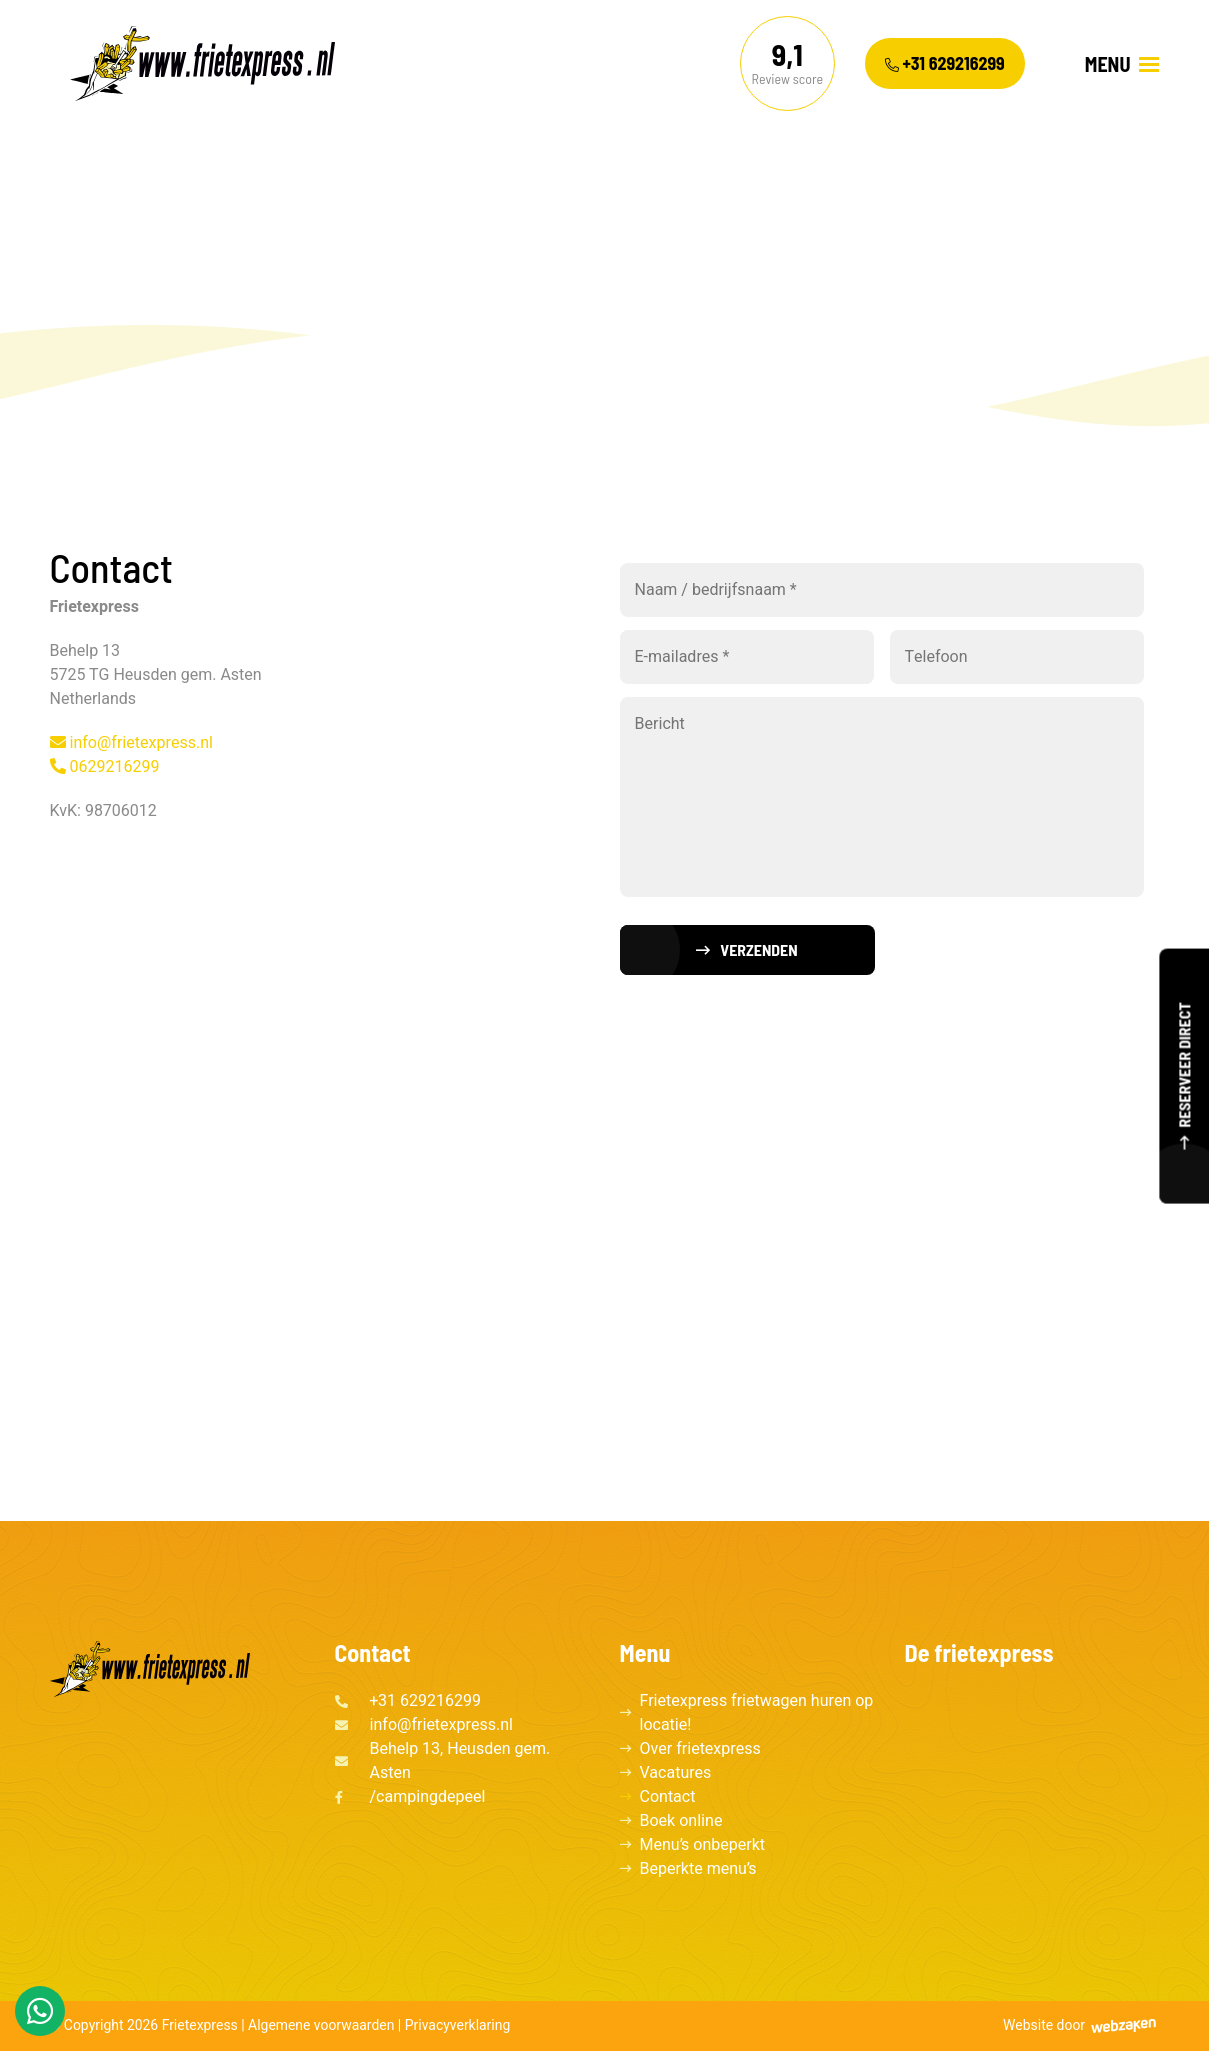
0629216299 (105, 767)
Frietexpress (200, 2025)
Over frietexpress (700, 1749)
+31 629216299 (945, 63)
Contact (668, 1797)
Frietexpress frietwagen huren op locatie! (757, 1713)
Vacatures (676, 1773)
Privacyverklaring (458, 2025)
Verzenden (758, 949)
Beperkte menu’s (698, 1869)
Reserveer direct (1183, 1060)
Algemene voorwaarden (321, 2025)
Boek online (681, 1821)
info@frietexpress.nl (131, 743)
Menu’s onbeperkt (703, 1845)
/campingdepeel (428, 1797)
